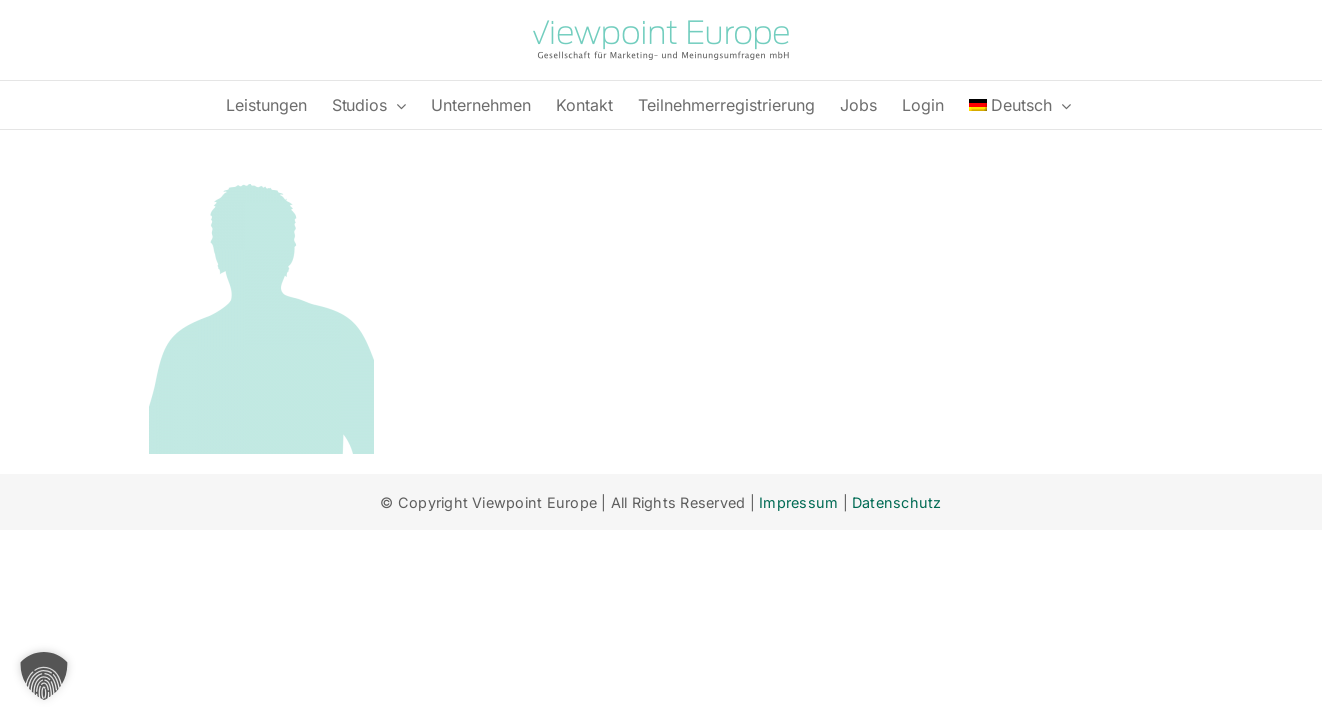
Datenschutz (897, 502)
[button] (44, 676)
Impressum (798, 502)
